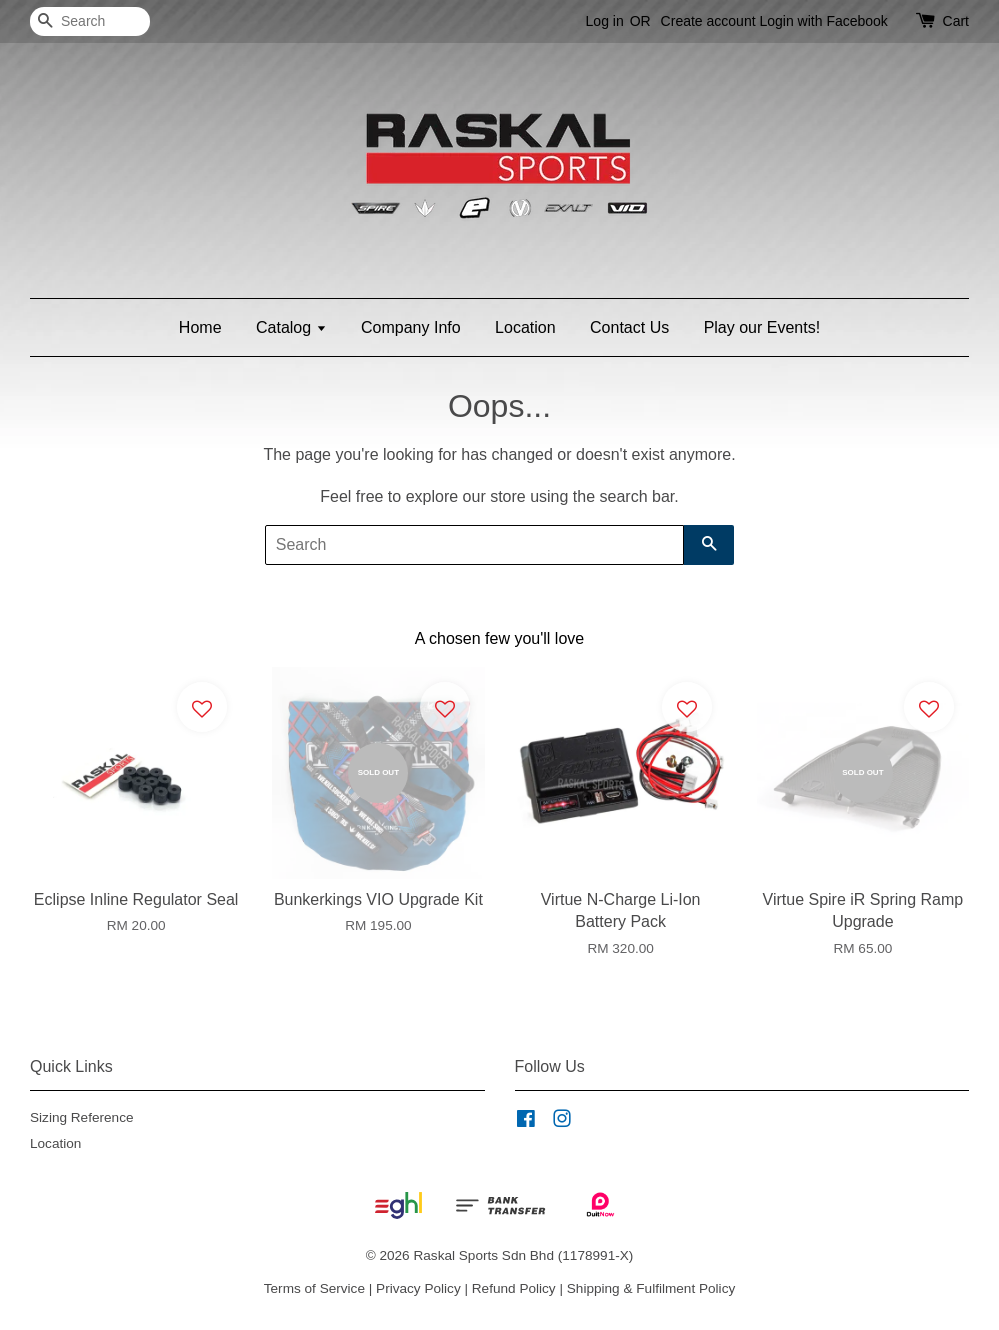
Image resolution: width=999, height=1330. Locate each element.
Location (525, 327)
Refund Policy (514, 1288)
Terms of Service (314, 1288)
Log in (605, 21)
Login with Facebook (823, 21)
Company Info (411, 327)
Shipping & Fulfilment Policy (651, 1288)
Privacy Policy (418, 1288)
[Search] (90, 21)
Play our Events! (762, 327)
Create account (708, 21)
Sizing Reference (82, 1117)
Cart (956, 21)
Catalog (291, 327)
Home (200, 327)
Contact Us (629, 327)
